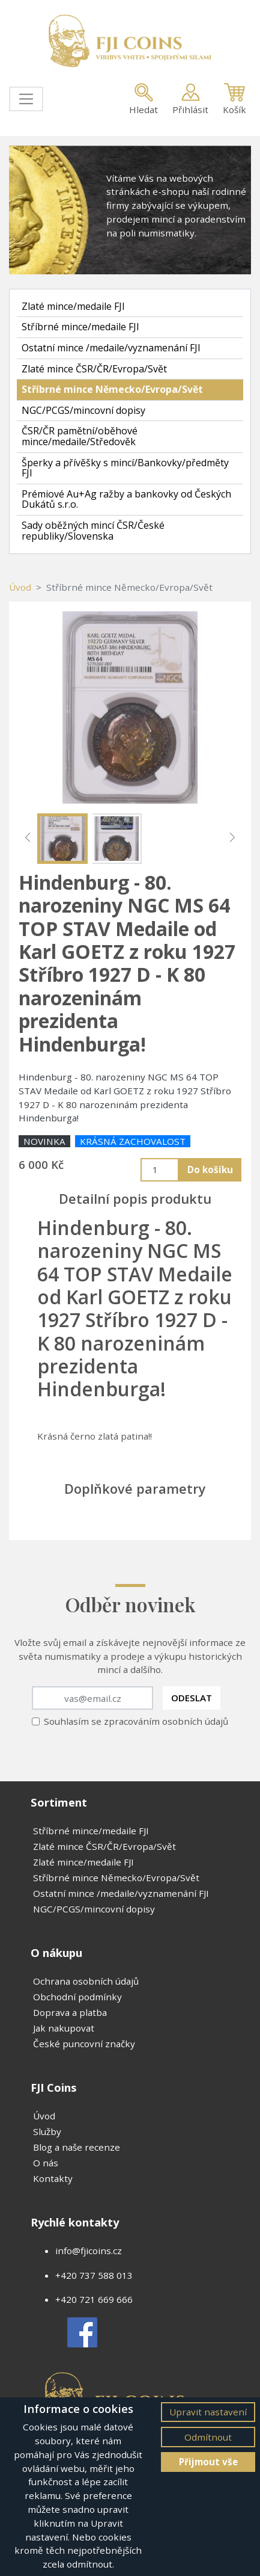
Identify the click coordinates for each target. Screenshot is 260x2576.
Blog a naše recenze (76, 2147)
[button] (28, 837)
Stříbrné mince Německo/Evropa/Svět (112, 389)
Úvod (20, 587)
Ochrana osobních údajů (86, 1981)
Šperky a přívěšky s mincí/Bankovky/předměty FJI (125, 468)
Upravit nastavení (208, 2412)
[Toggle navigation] (26, 99)
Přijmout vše (208, 2462)
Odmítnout (208, 2437)
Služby (47, 2131)
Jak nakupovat (63, 2028)
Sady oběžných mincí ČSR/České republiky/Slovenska (93, 531)
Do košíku (210, 1169)
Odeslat (191, 1698)
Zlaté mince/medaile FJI (73, 306)
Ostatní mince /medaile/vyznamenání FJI (111, 347)
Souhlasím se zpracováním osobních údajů (136, 1721)
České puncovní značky (84, 2044)
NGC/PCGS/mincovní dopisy (83, 410)
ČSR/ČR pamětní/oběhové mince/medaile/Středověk (80, 436)
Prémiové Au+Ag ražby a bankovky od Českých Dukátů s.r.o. (126, 499)
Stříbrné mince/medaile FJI (80, 326)
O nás (45, 2163)
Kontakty (53, 2178)
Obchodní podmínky (77, 1997)
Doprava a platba (70, 2012)
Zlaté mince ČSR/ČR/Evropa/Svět (94, 368)
